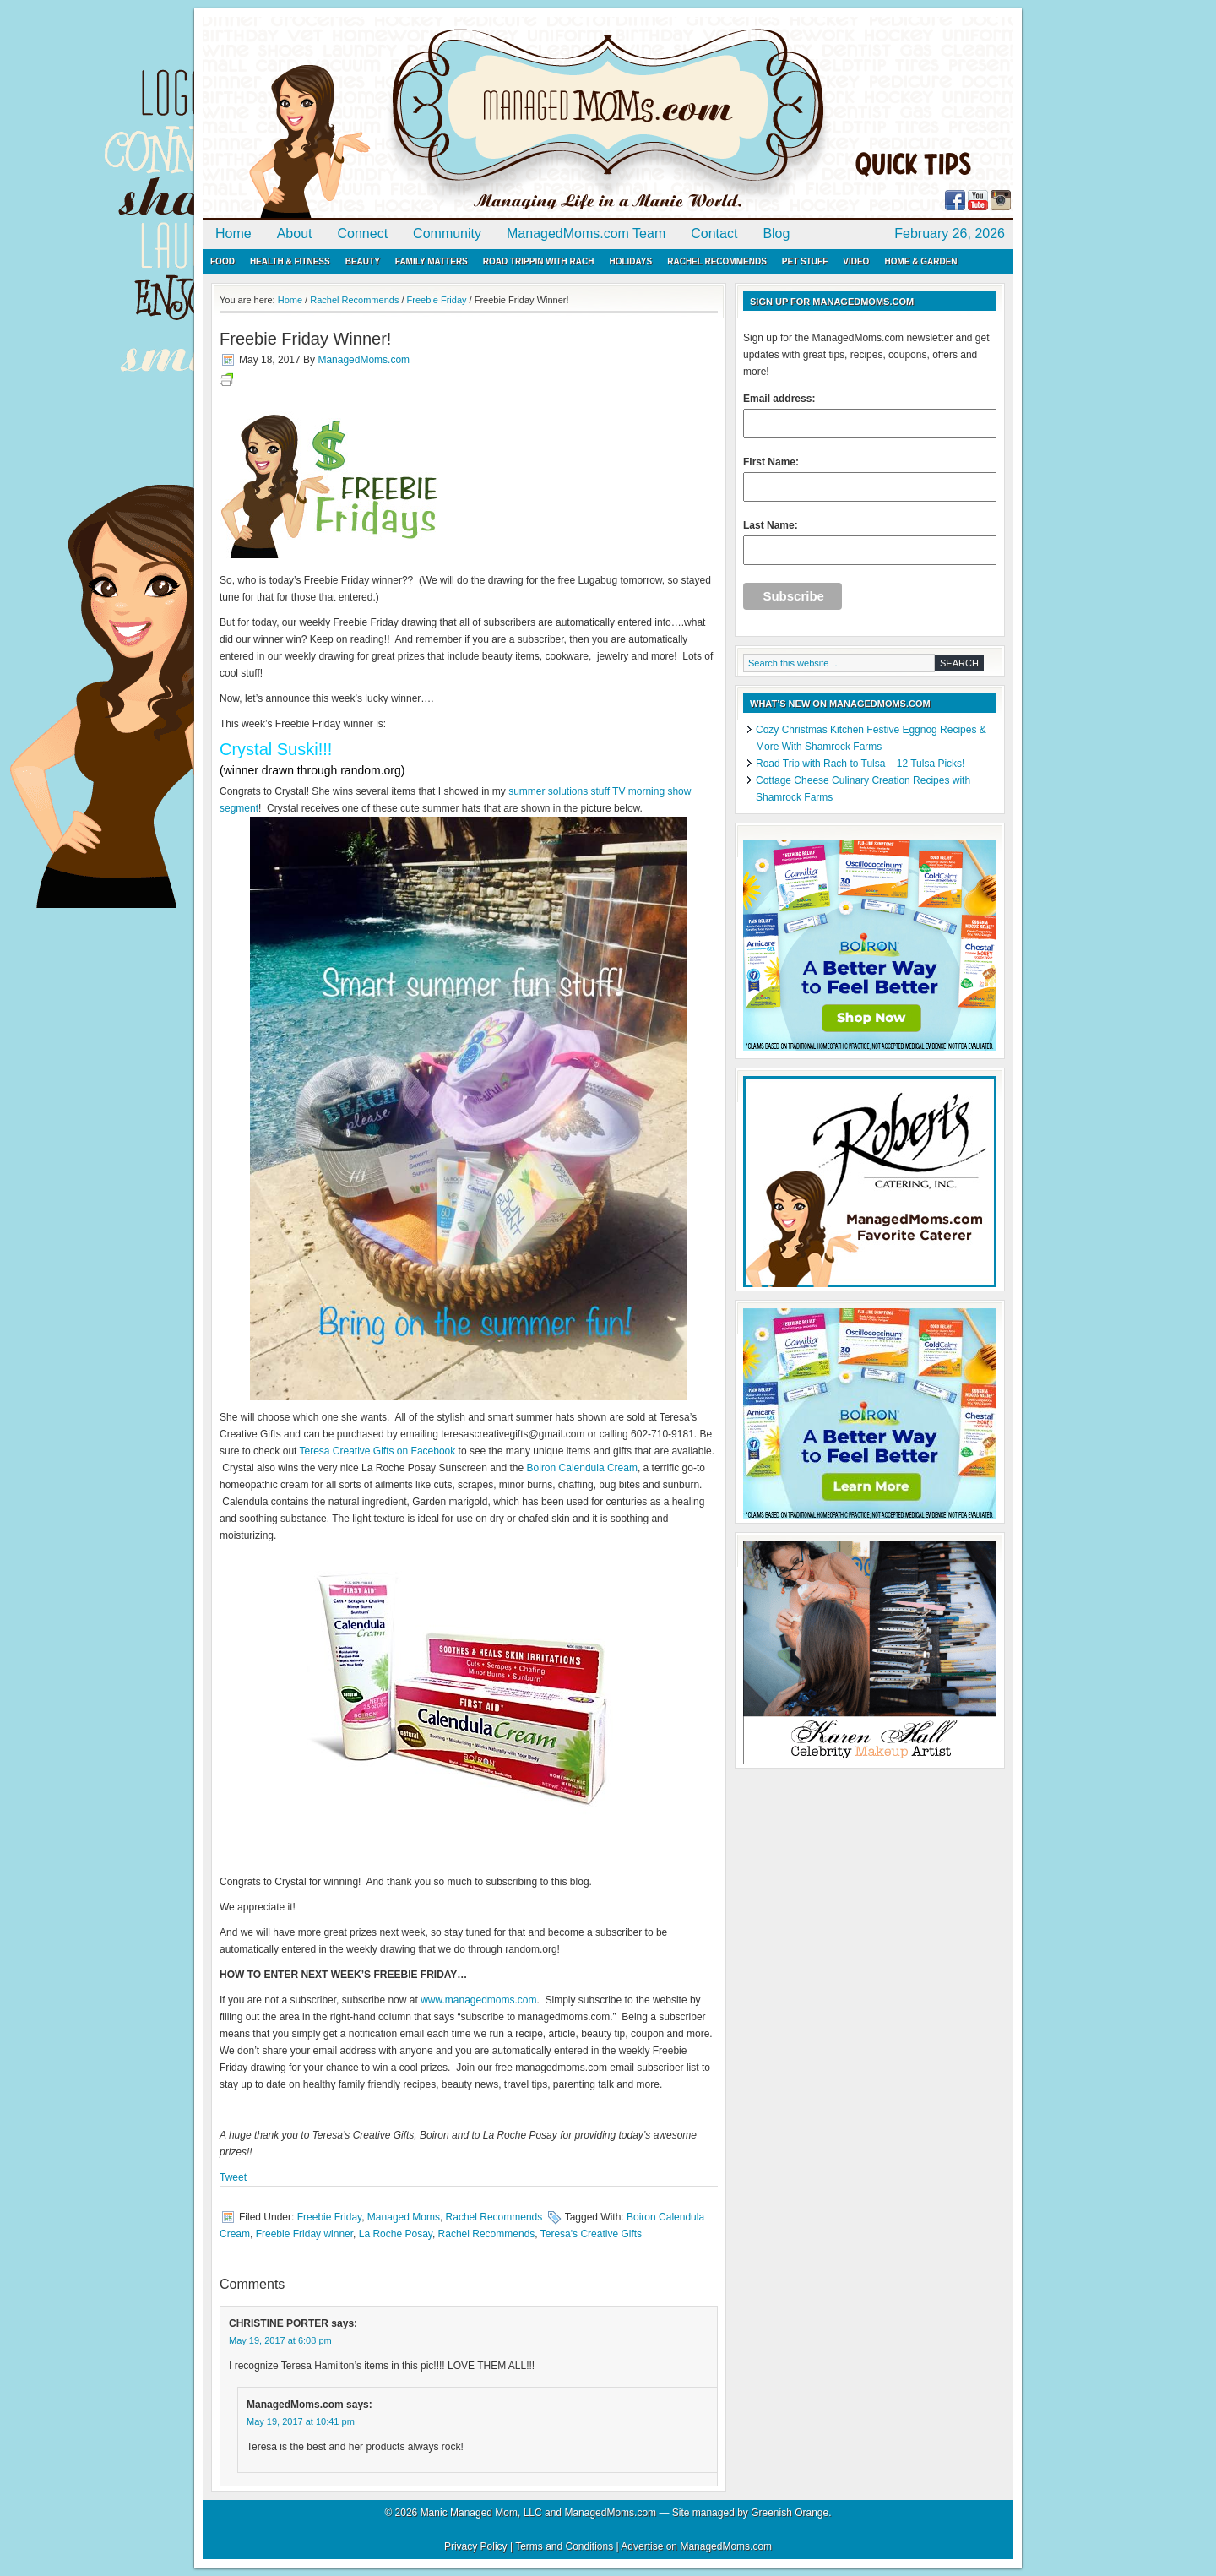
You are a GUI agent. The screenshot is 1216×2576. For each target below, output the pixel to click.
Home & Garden (920, 261)
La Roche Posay (395, 2234)
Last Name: (869, 542)
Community (447, 233)
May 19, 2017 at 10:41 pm (301, 2421)
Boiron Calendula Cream (582, 1468)
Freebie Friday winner (304, 2234)
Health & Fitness (290, 261)
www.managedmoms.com (478, 2000)
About (294, 233)
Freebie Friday (329, 2217)
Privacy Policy (476, 2546)
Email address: (869, 415)
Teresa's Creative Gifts (591, 2234)
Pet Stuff (805, 261)
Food (222, 261)
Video (856, 261)
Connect (363, 233)
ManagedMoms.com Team (586, 233)
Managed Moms (403, 2217)
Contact (714, 233)
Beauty (362, 261)
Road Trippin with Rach (538, 261)
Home (233, 233)
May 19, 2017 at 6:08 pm (280, 2340)
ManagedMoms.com (397, 118)
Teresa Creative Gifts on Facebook (378, 1451)
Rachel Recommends (717, 261)
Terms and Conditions (564, 2546)
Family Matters (431, 261)
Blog (776, 233)
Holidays (630, 261)
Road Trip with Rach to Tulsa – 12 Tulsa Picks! (860, 763)
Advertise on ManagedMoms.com (696, 2546)
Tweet (233, 2177)
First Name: (869, 479)
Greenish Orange (789, 2513)
